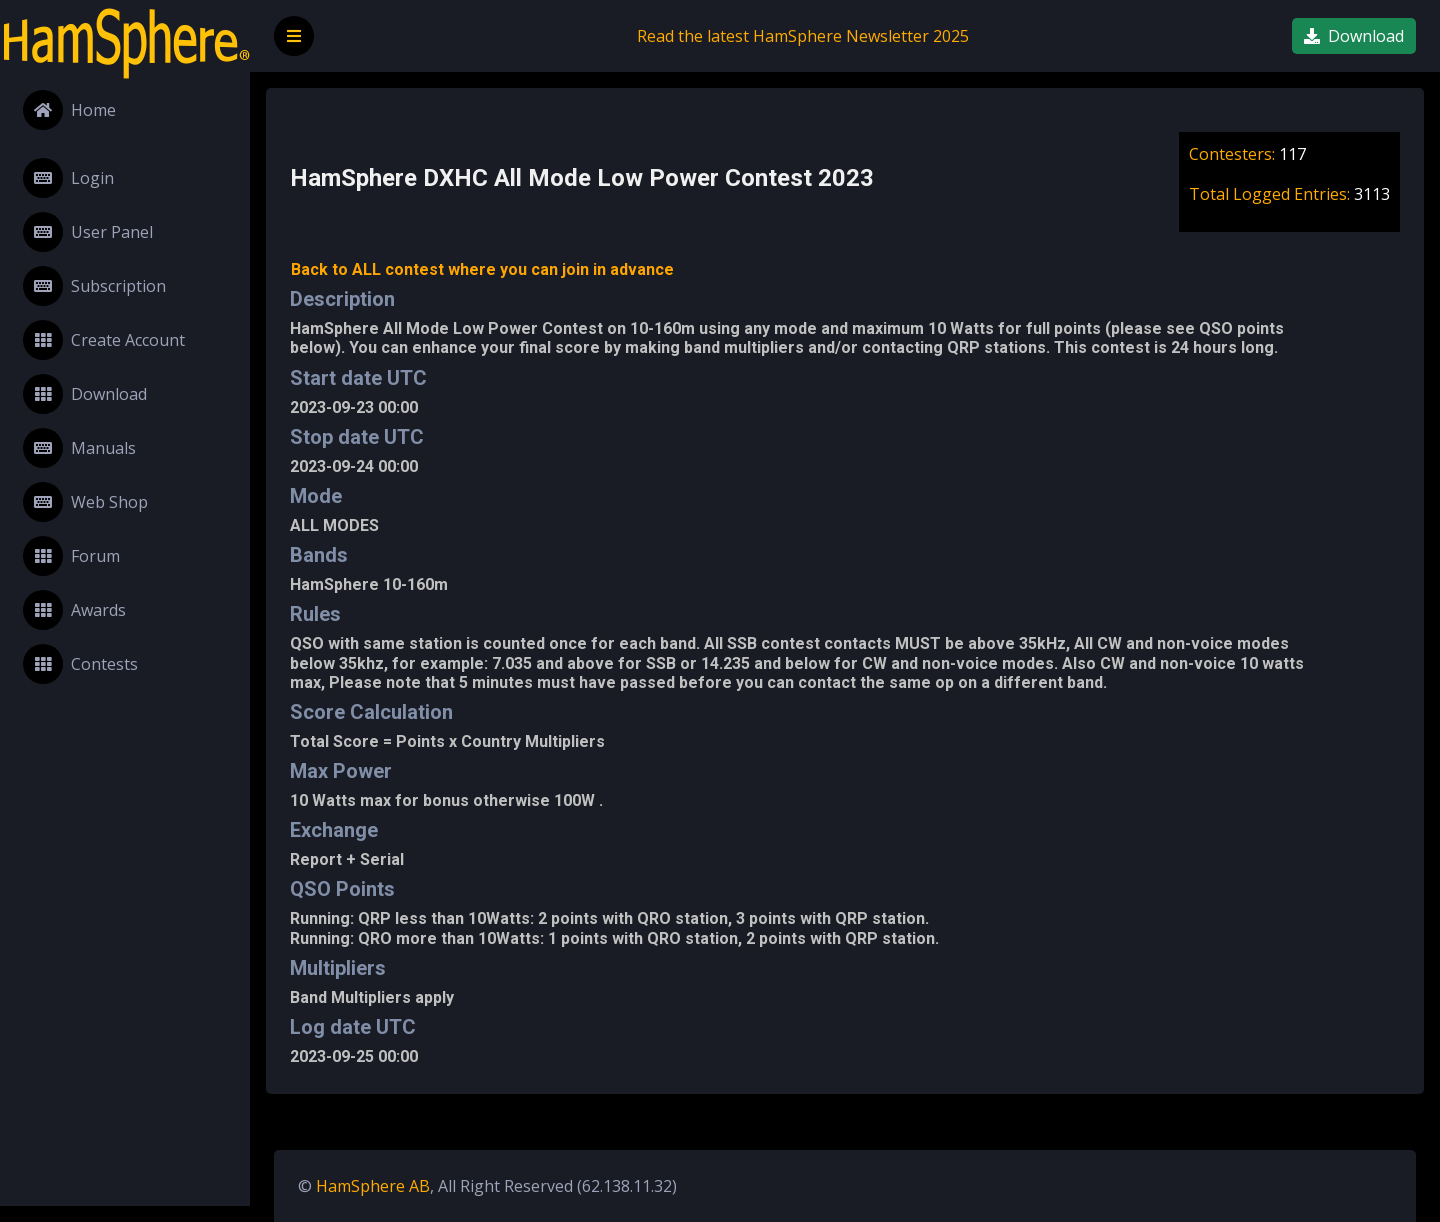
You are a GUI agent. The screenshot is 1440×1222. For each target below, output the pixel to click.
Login (68, 178)
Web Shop (85, 502)
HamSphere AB (373, 1186)
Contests (80, 664)
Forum (71, 556)
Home (69, 110)
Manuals (79, 448)
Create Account (104, 340)
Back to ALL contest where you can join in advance (482, 269)
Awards (74, 610)
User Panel (88, 232)
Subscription (94, 286)
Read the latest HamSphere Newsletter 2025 (803, 36)
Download (85, 394)
